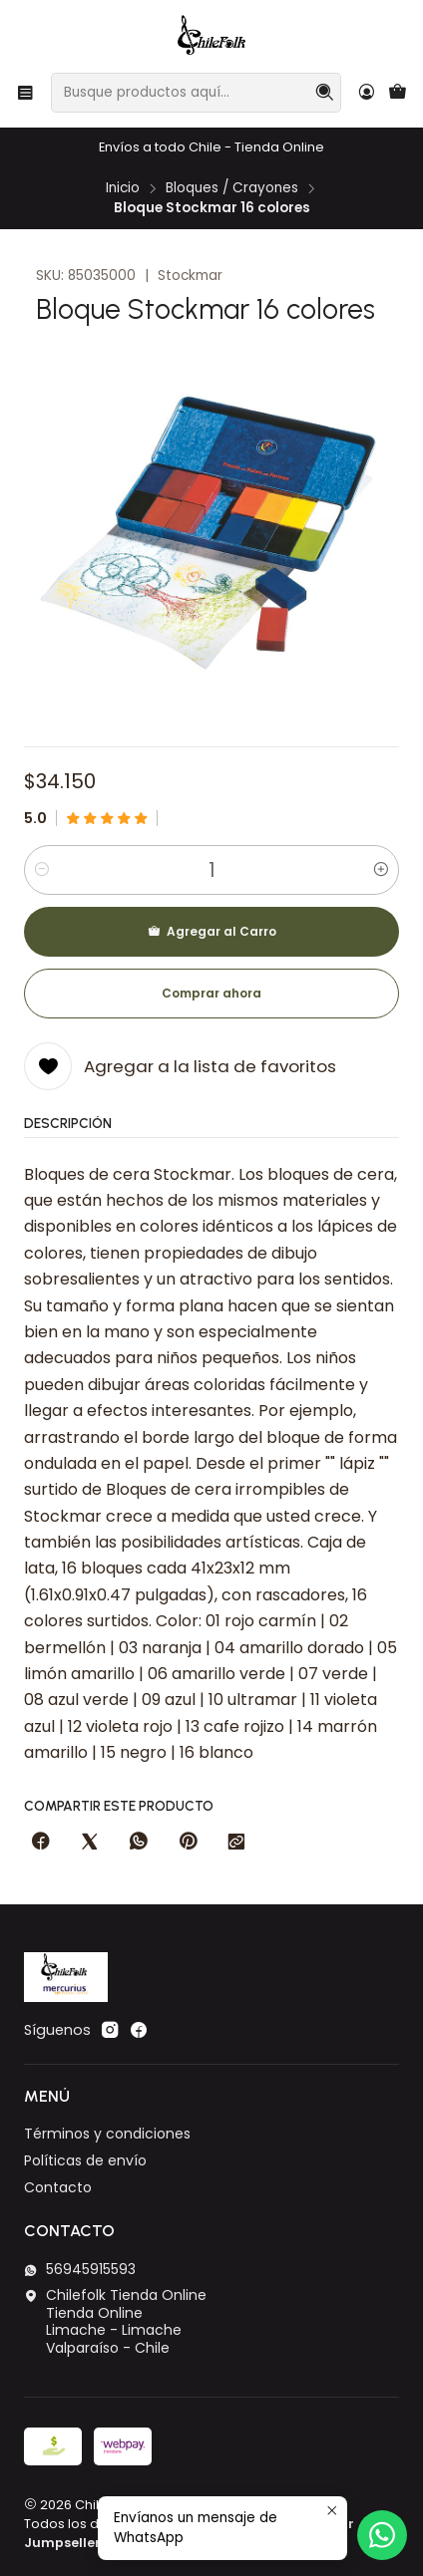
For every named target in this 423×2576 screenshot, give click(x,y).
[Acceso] (366, 92)
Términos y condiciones (107, 2134)
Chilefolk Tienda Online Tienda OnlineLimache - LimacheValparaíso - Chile (115, 2321)
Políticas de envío (85, 2160)
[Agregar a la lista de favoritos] (180, 1066)
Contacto (58, 2187)
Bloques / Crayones (232, 188)
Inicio (123, 188)
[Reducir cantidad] (42, 870)
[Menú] (25, 92)
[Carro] (397, 93)
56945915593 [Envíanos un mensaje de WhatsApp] (80, 2269)
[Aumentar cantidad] (381, 870)
